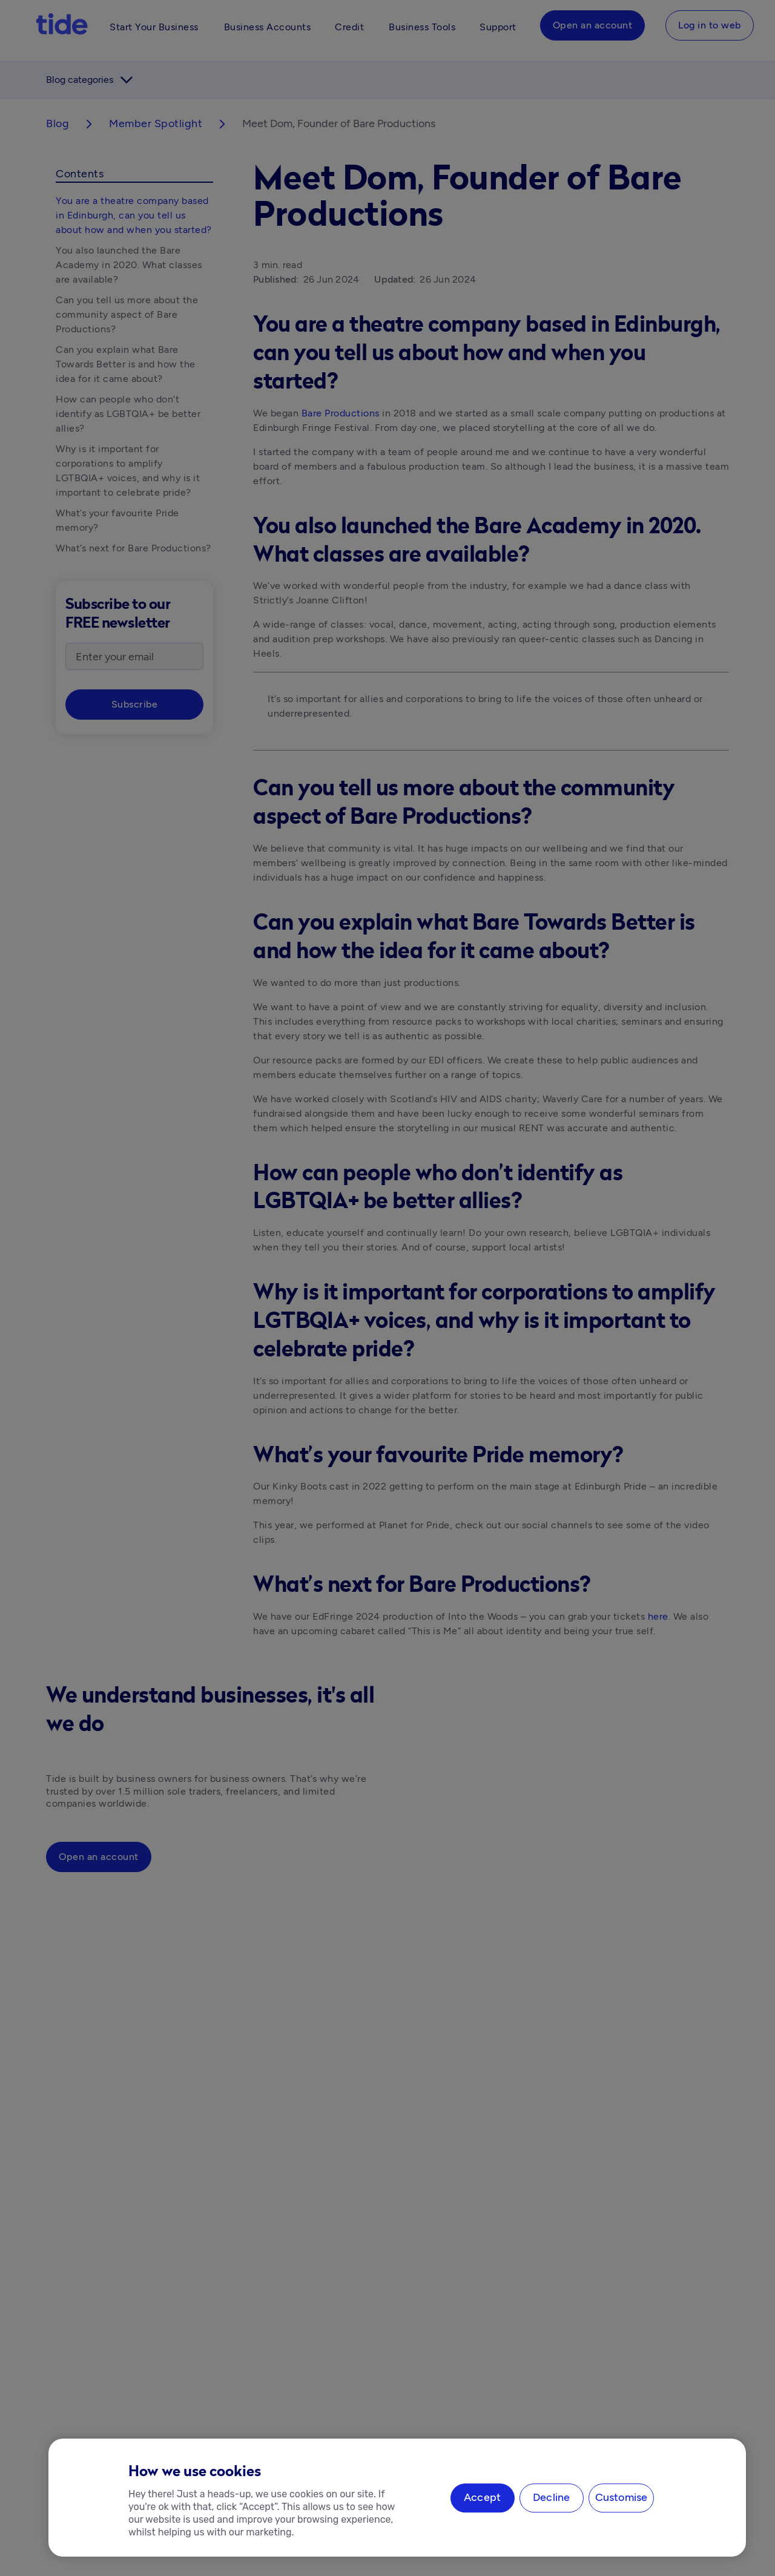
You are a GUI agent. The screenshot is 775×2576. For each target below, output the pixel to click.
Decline (551, 2498)
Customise (621, 2498)
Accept (482, 2498)
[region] (397, 2498)
